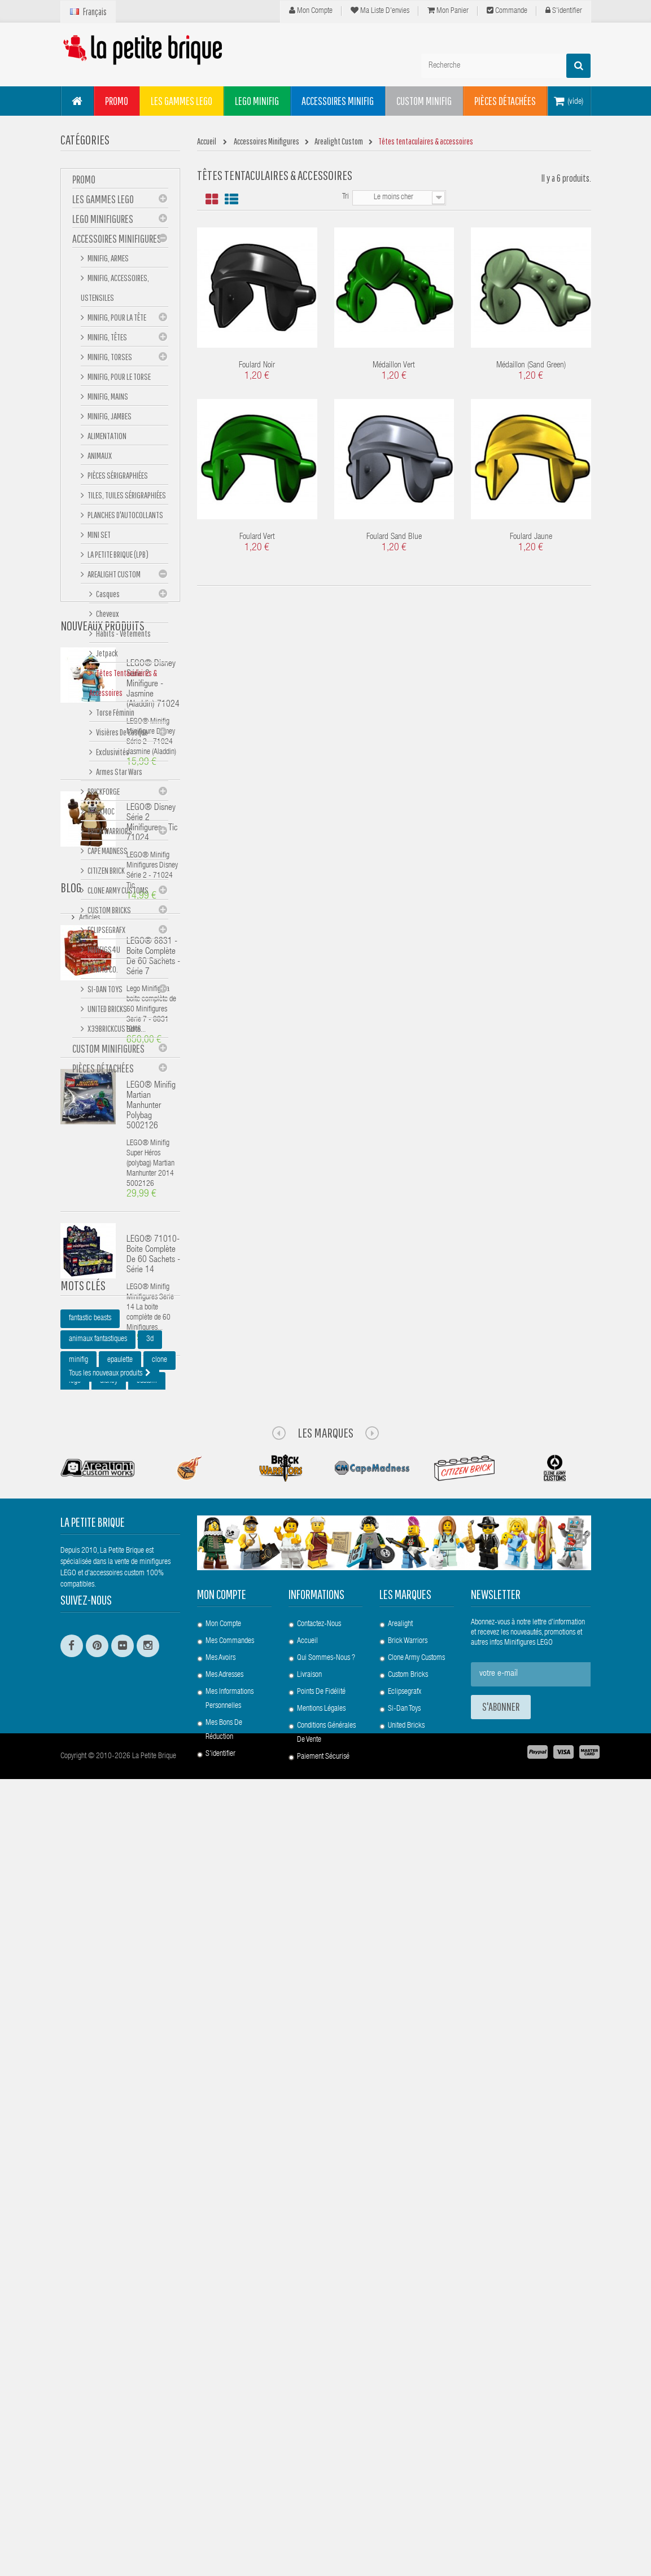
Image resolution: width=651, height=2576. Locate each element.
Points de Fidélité (321, 2439)
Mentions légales (321, 2456)
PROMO (83, 182)
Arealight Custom (113, 577)
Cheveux (107, 617)
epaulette (120, 2024)
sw (122, 2066)
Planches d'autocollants (124, 518)
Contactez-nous (319, 2371)
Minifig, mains (107, 400)
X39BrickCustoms (113, 1032)
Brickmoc (100, 814)
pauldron (132, 2128)
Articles (89, 1917)
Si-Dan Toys (104, 992)
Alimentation (106, 439)
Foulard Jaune (531, 537)
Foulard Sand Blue (394, 537)
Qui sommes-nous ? (326, 2405)
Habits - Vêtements (123, 637)
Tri (345, 197)
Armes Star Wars (118, 775)
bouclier (136, 2087)
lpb (73, 2087)
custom (147, 2045)
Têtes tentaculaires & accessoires (123, 686)
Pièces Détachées (103, 1071)
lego (75, 2045)
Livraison (309, 2422)
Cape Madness (107, 854)
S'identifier (563, 10)
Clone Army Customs (117, 893)
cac (113, 2107)
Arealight (400, 2371)
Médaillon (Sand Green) (531, 365)
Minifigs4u (103, 953)
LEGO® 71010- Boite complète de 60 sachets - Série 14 (153, 1740)
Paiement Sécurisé (323, 2504)
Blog (70, 1890)
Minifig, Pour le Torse (118, 380)
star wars (158, 2066)
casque (79, 2107)
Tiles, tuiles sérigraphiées (126, 498)
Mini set (98, 538)
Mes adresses (224, 2422)
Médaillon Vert (394, 365)
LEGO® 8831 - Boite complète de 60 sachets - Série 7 (153, 1442)
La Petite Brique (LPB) (117, 558)
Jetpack (106, 656)
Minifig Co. (102, 972)
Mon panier (448, 10)
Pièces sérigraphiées (117, 479)
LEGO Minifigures (102, 222)
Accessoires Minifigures (116, 241)
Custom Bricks (108, 913)
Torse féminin (114, 716)
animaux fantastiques (98, 2003)
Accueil (307, 2388)
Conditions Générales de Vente (326, 2480)
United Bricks (106, 1012)
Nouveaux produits (102, 1110)
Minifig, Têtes (106, 340)
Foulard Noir (257, 365)
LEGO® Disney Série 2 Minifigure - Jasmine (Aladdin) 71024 (153, 1169)
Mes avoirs (220, 2405)
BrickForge (103, 795)
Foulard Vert (257, 537)
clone (159, 2024)
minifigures (84, 2066)
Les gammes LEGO (103, 202)
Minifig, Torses (109, 360)
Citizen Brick (105, 874)
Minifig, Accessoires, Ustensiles (115, 291)
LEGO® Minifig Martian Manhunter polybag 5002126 (151, 1591)
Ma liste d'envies (380, 10)
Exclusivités (112, 755)
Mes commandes (230, 2388)
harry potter (85, 2128)
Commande (507, 10)
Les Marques (325, 2179)
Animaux (99, 459)
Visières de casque (121, 735)
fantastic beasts (90, 1982)
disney (108, 2045)
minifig (78, 2024)
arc (101, 2087)
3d (150, 2003)
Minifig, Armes (107, 261)
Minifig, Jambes (109, 419)
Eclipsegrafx (404, 2439)
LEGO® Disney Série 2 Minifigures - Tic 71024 (152, 1308)
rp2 (142, 2107)
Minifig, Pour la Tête (116, 321)
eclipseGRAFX (105, 933)
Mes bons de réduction (224, 2477)
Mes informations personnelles (230, 2446)
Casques (107, 597)
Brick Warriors (109, 834)
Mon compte (311, 10)
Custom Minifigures (108, 1051)
